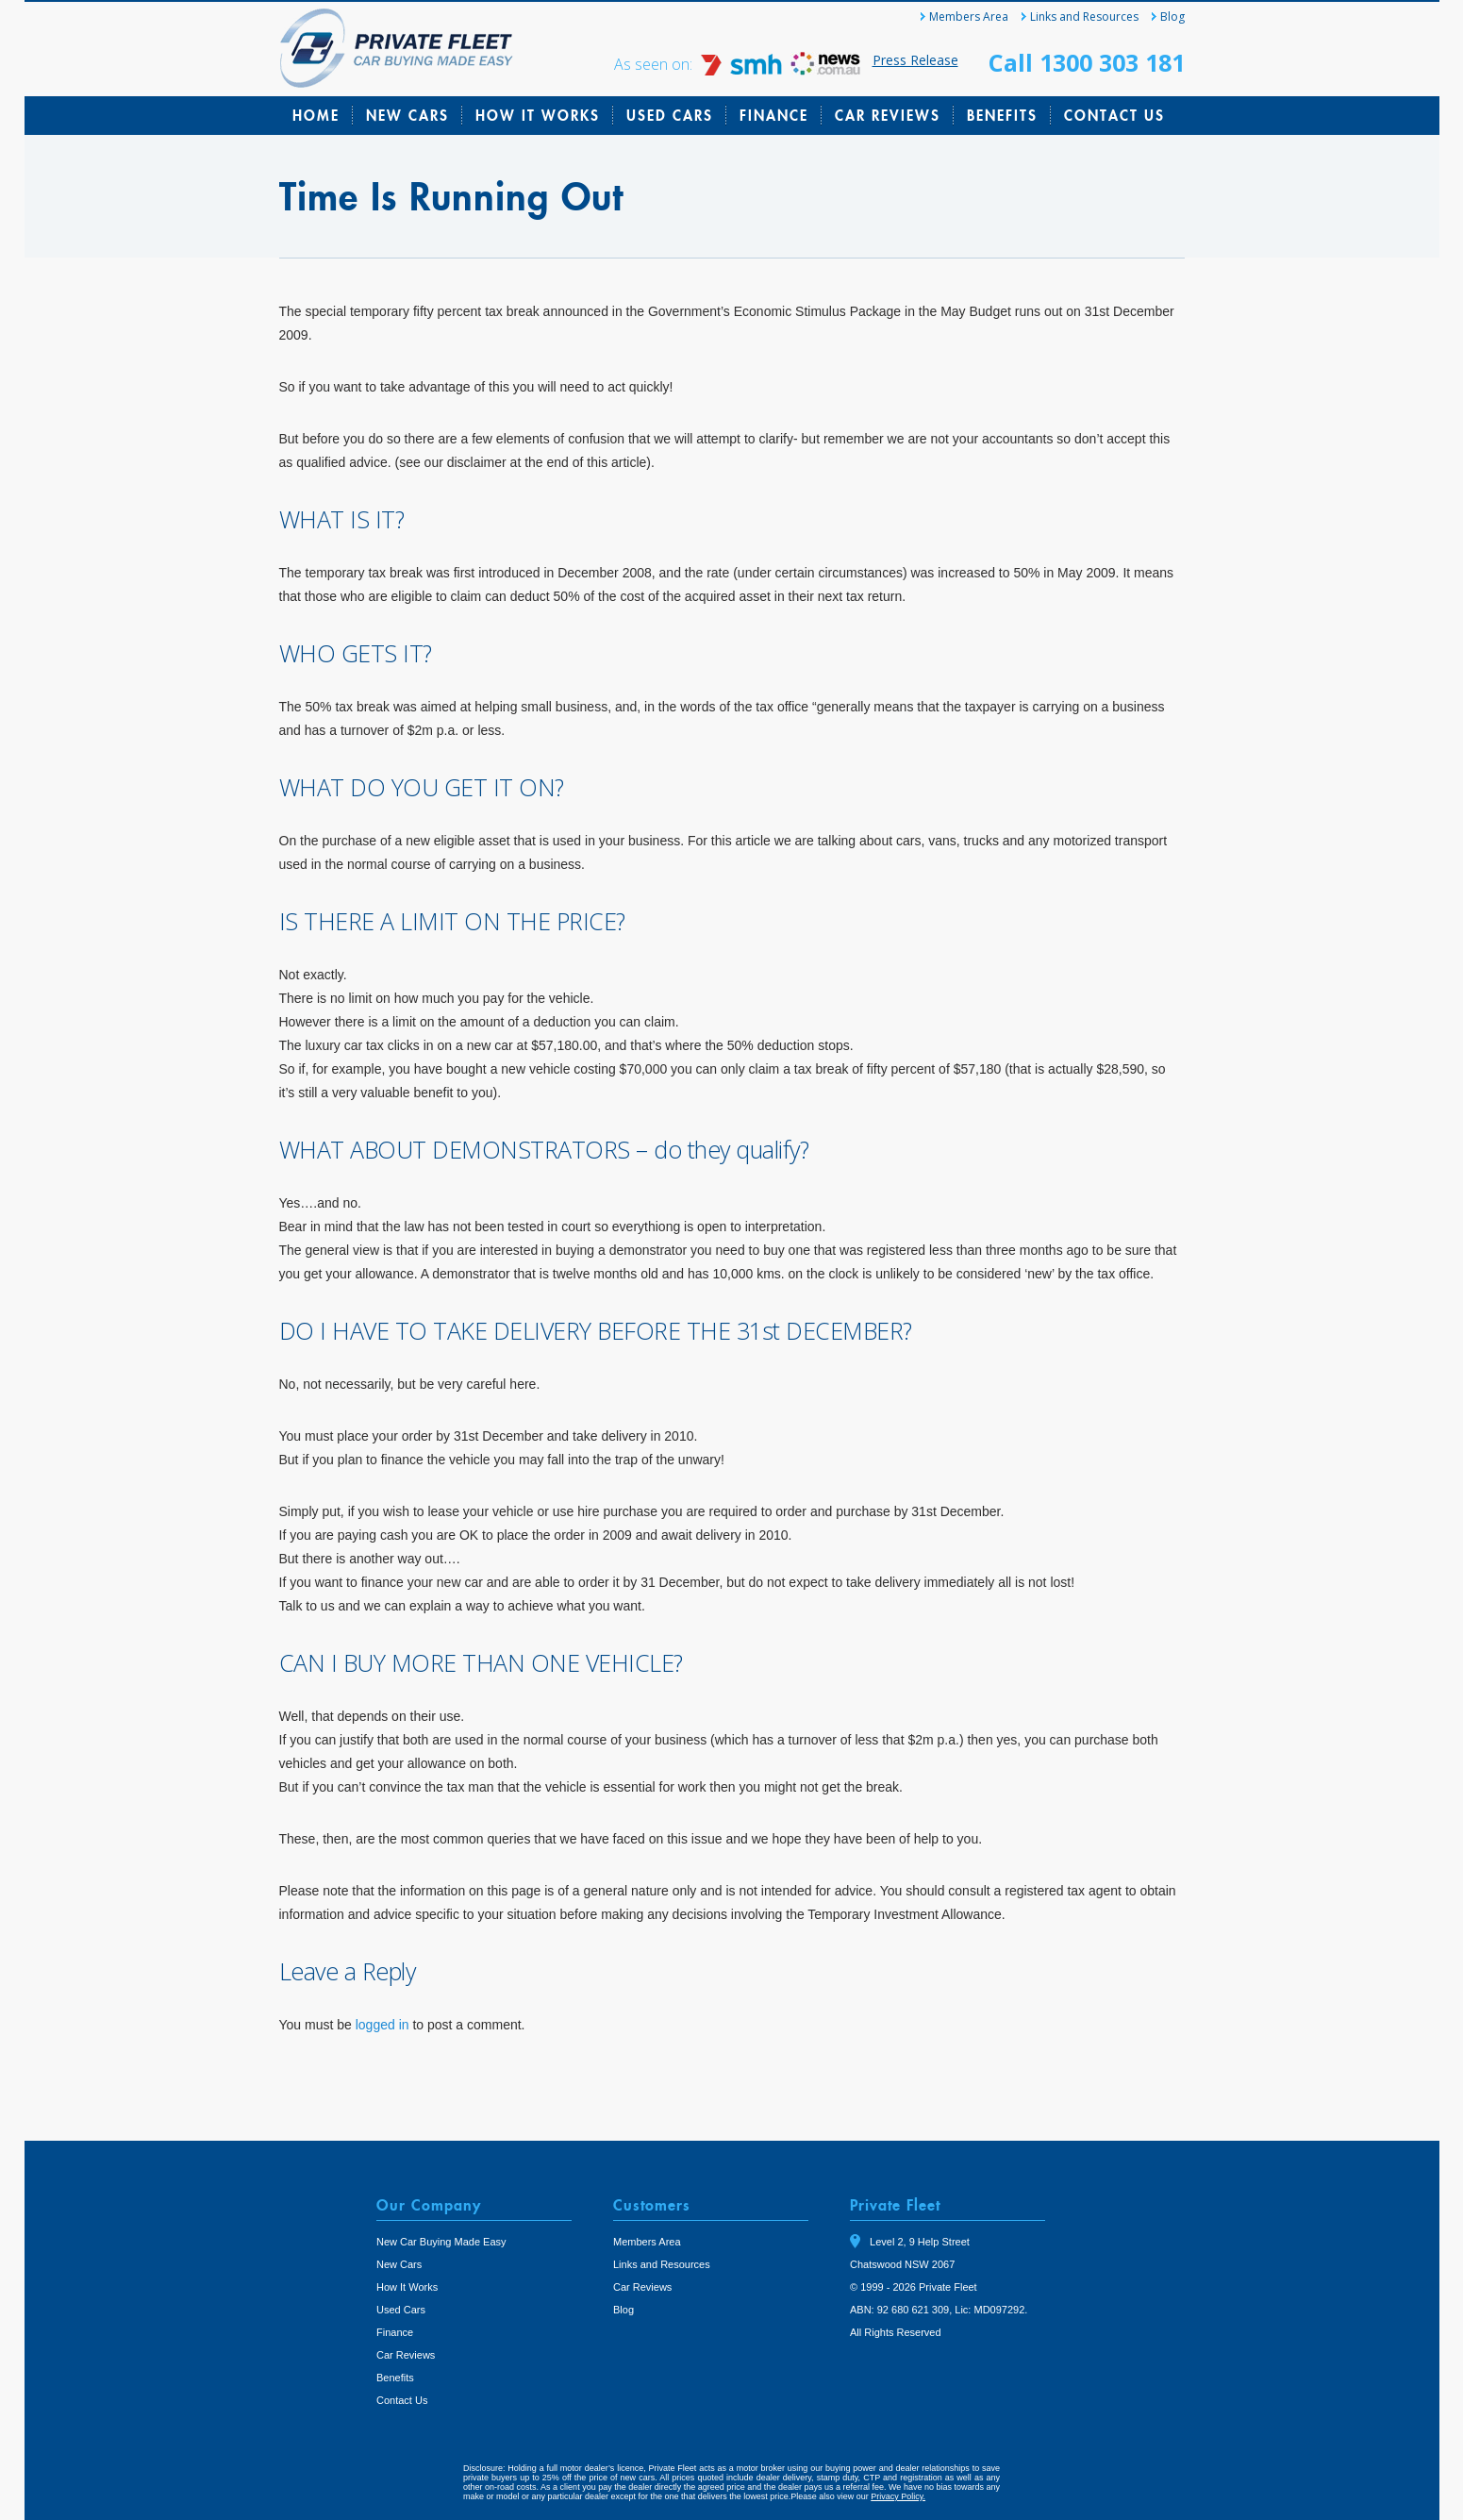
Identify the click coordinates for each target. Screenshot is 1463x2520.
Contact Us (1114, 115)
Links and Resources (1084, 16)
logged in (382, 2024)
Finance (774, 115)
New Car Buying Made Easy (441, 2241)
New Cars (407, 115)
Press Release (915, 60)
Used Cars (669, 115)
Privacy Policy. (898, 2496)
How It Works (537, 115)
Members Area (968, 16)
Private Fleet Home (396, 48)
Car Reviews (887, 115)
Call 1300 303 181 (1087, 62)
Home (316, 115)
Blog (1172, 16)
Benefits (1002, 115)
